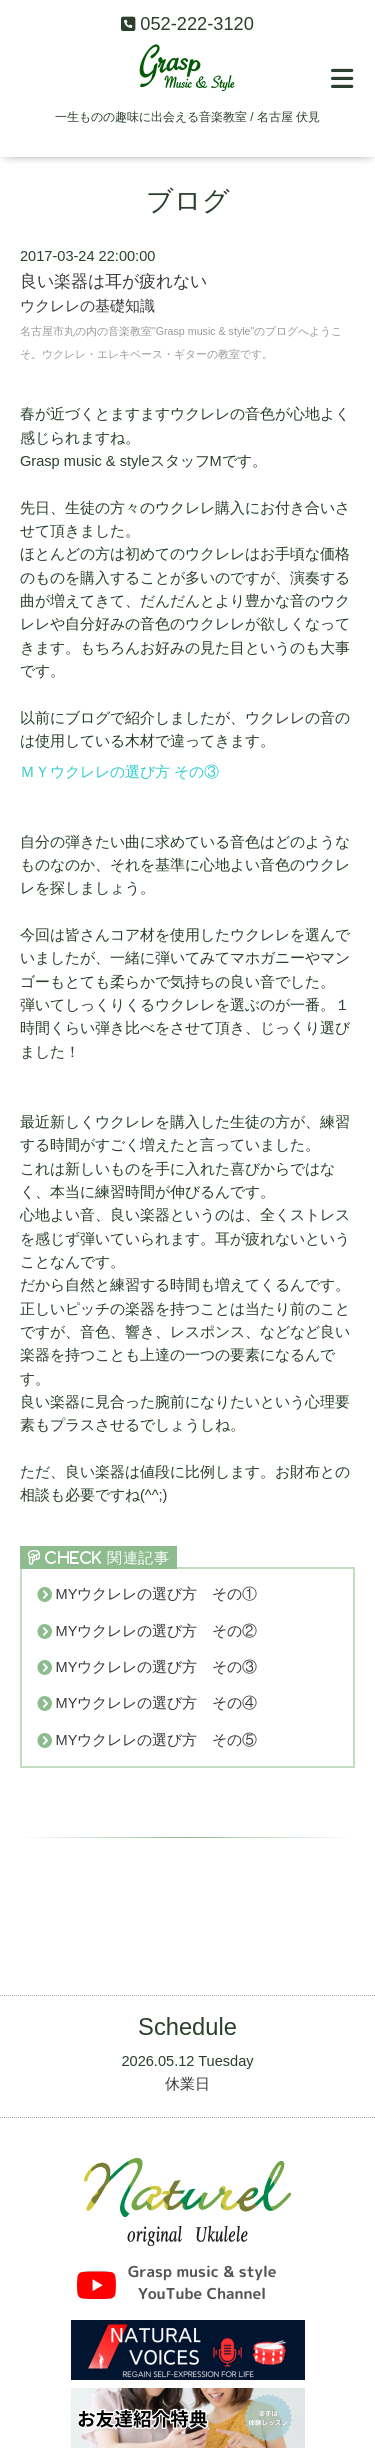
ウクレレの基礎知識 (87, 306)
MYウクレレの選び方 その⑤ (157, 1740)
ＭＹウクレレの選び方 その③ (119, 772)
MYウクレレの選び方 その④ (157, 1703)
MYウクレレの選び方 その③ (157, 1667)
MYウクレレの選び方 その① (157, 1594)
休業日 (187, 2084)
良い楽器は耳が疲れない (113, 281)
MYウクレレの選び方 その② (157, 1631)
